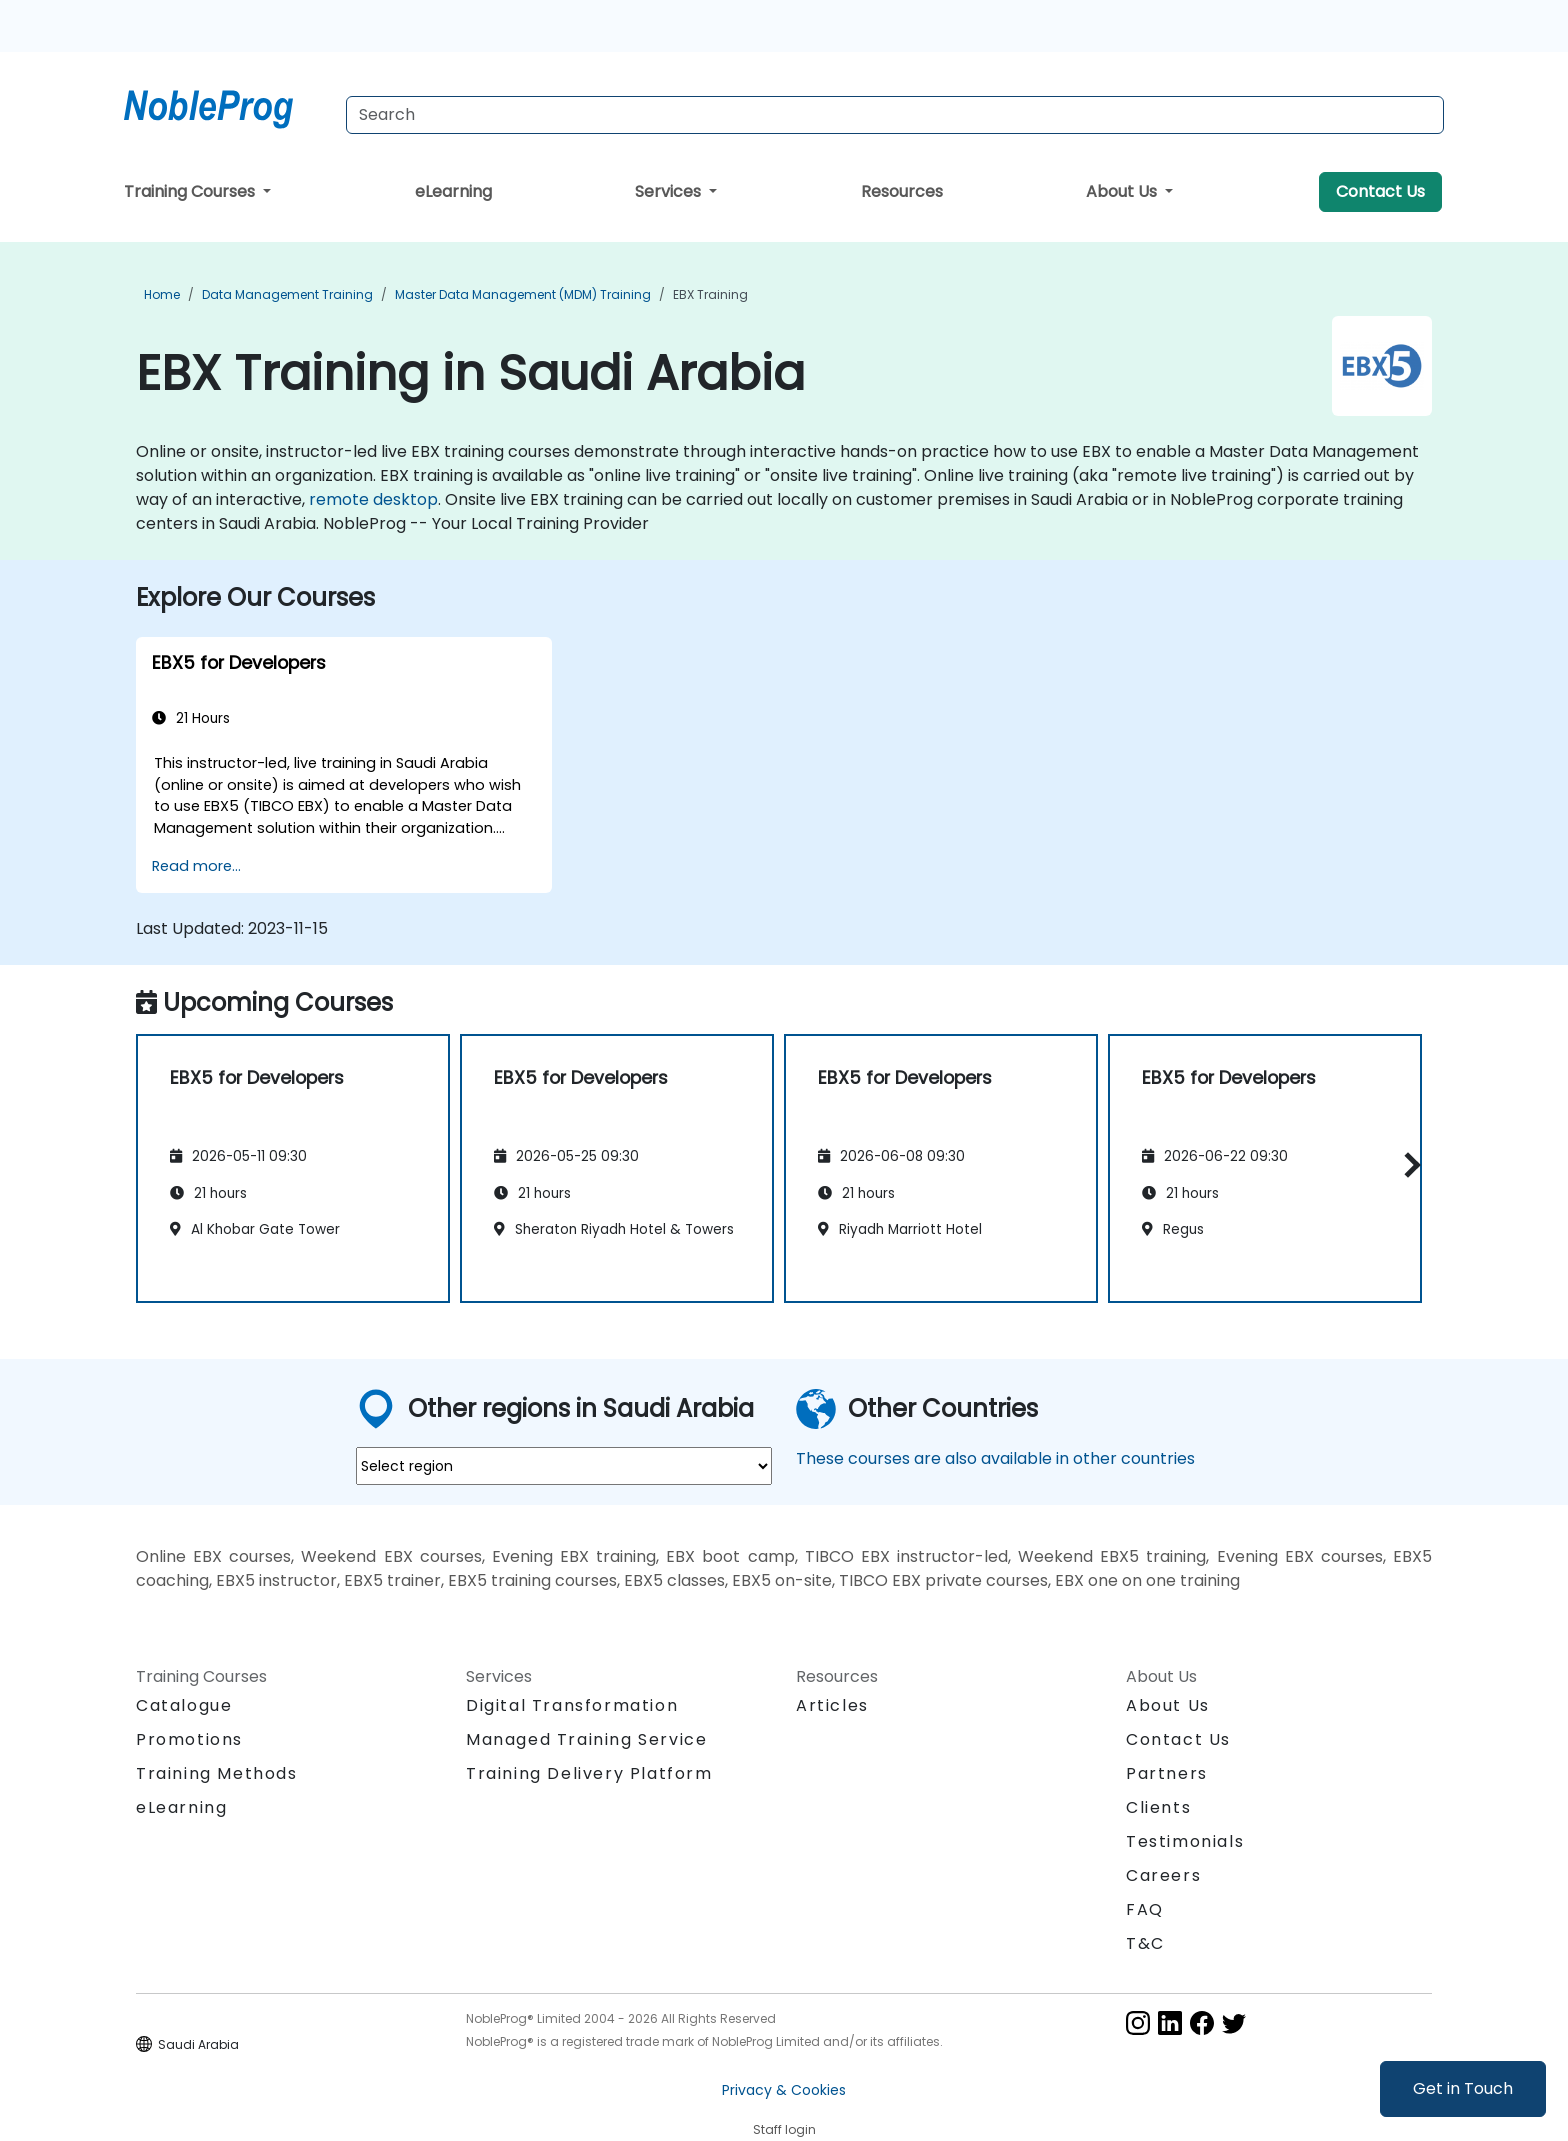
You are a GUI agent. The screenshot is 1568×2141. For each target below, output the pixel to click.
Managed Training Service (586, 1739)
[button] (1407, 1165)
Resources (902, 191)
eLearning (453, 191)
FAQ (1145, 1909)
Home (162, 294)
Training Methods (217, 1773)
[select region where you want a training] (564, 1466)
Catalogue (184, 1705)
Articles (832, 1705)
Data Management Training (287, 294)
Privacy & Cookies (784, 2090)
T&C (1145, 1943)
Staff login (784, 2129)
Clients (1158, 1807)
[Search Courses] (895, 115)
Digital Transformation (572, 1705)
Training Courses (191, 191)
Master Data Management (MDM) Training (523, 294)
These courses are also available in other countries (995, 1458)
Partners (1167, 1773)
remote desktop (373, 499)
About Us (1123, 191)
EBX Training (710, 294)
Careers (1163, 1875)
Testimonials (1185, 1841)
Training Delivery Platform (589, 1773)
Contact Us (1380, 191)
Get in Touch (1463, 2088)
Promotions (189, 1739)
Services (670, 191)
